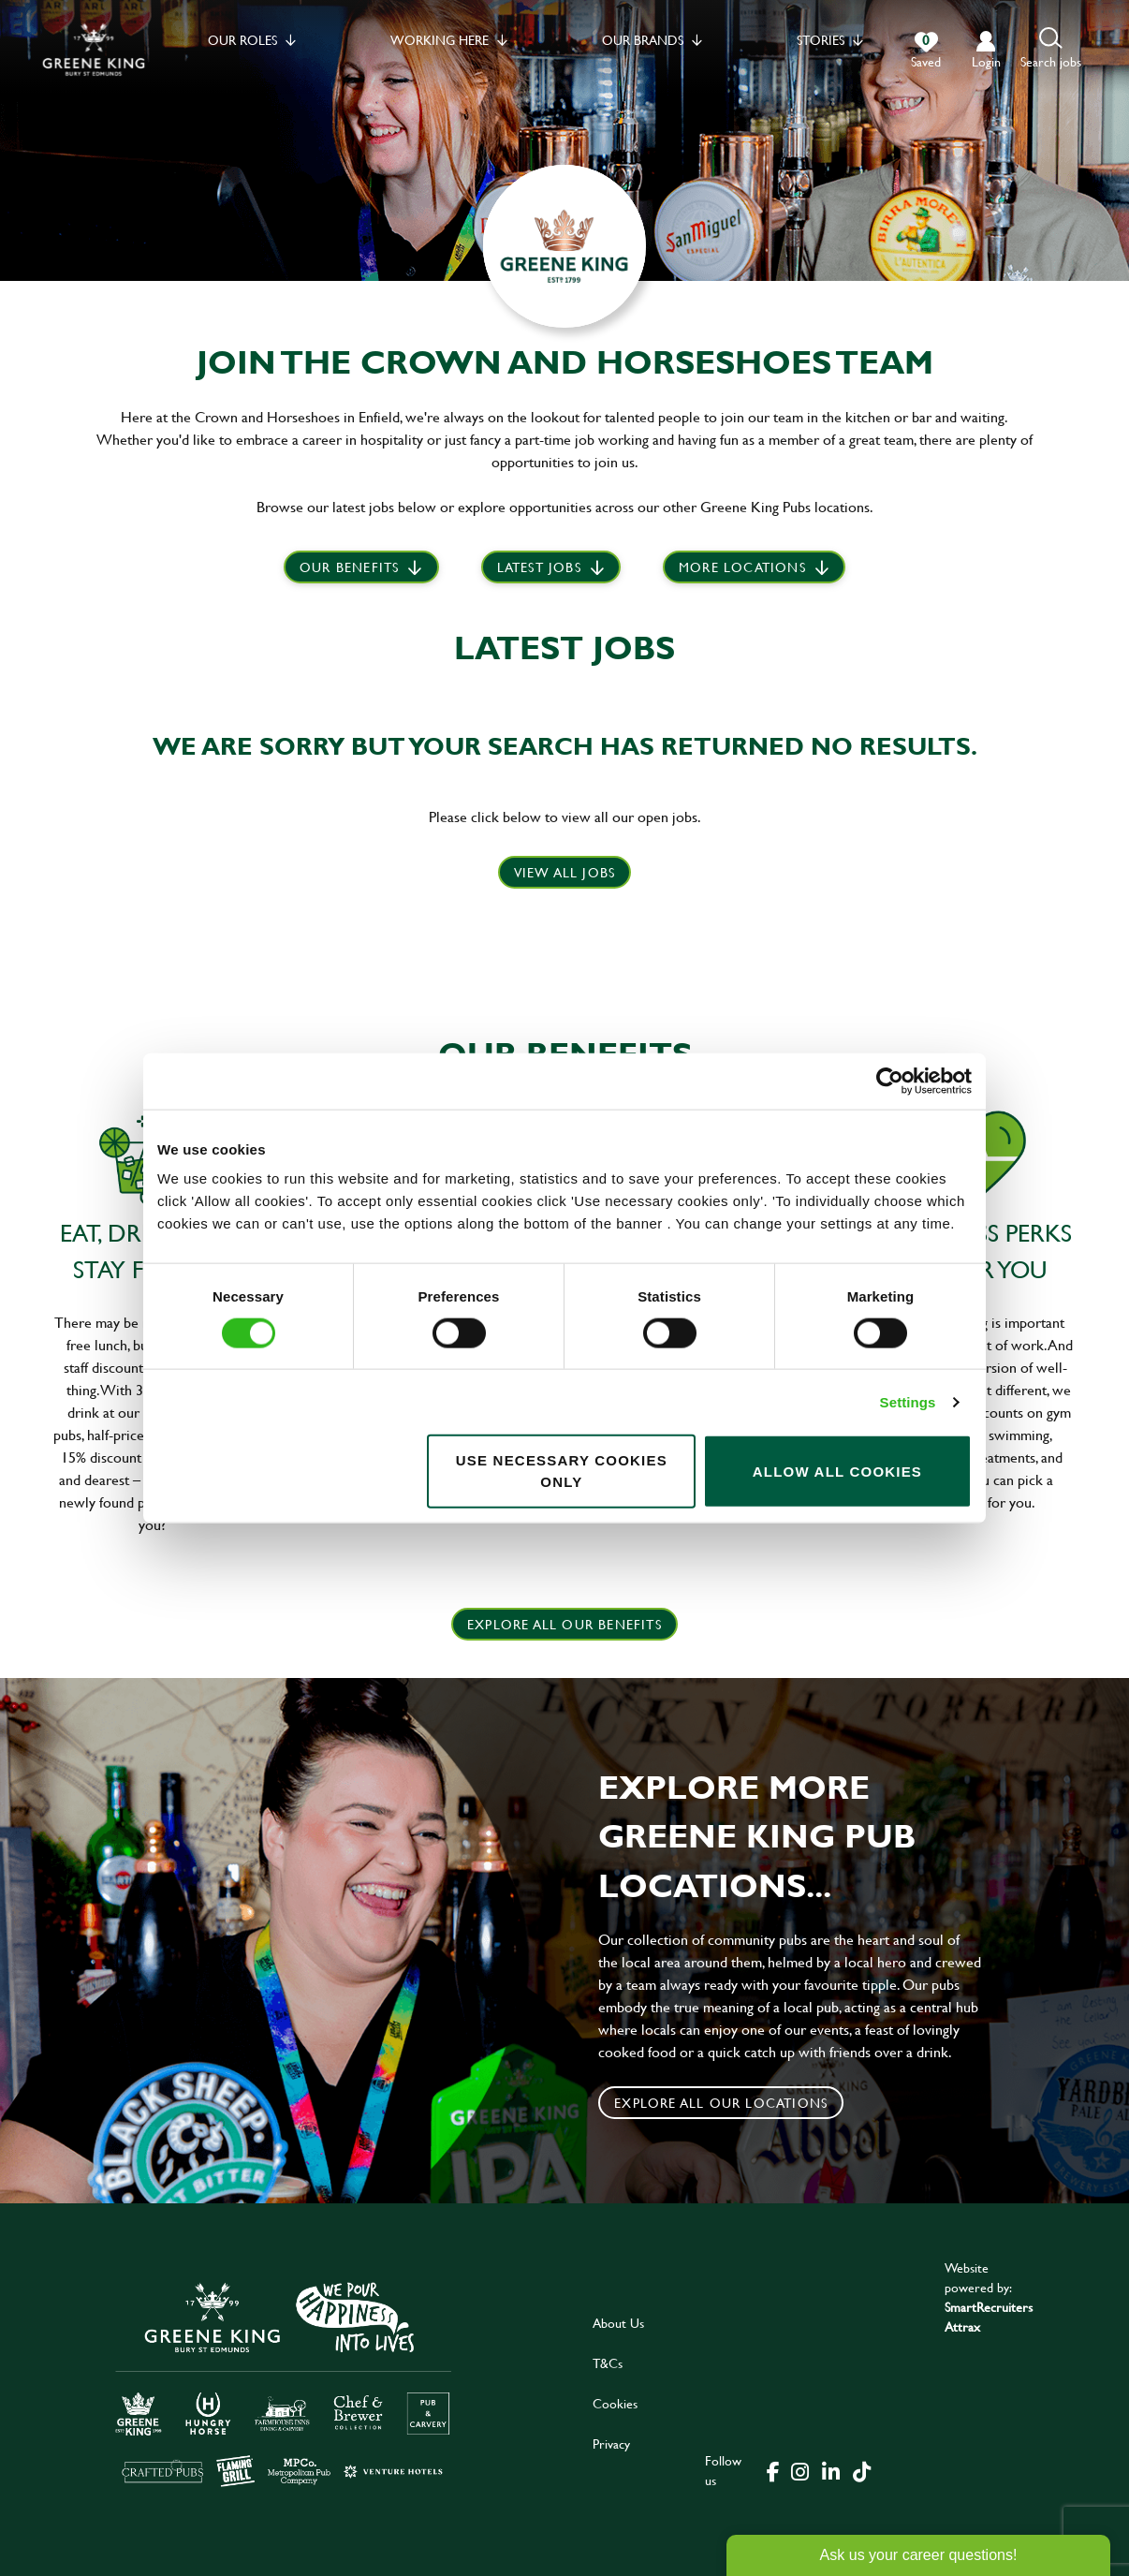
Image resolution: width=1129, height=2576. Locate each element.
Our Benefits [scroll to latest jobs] (349, 567)
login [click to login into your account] (986, 61)
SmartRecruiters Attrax (989, 2316)
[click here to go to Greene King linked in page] (830, 2470)
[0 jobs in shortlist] (926, 50)
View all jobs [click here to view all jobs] (565, 872)
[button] (1050, 49)
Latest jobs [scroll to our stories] (539, 567)
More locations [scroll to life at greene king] (742, 567)
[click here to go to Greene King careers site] (283, 2383)
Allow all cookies (837, 1471)
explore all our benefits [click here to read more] (564, 1624)
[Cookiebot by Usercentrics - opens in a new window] (890, 1081)
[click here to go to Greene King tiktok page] (861, 2470)
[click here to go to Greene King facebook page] (773, 2470)
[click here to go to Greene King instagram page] (799, 2470)
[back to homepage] (94, 49)
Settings (908, 1401)
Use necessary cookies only (561, 1471)
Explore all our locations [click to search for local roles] (721, 2102)
